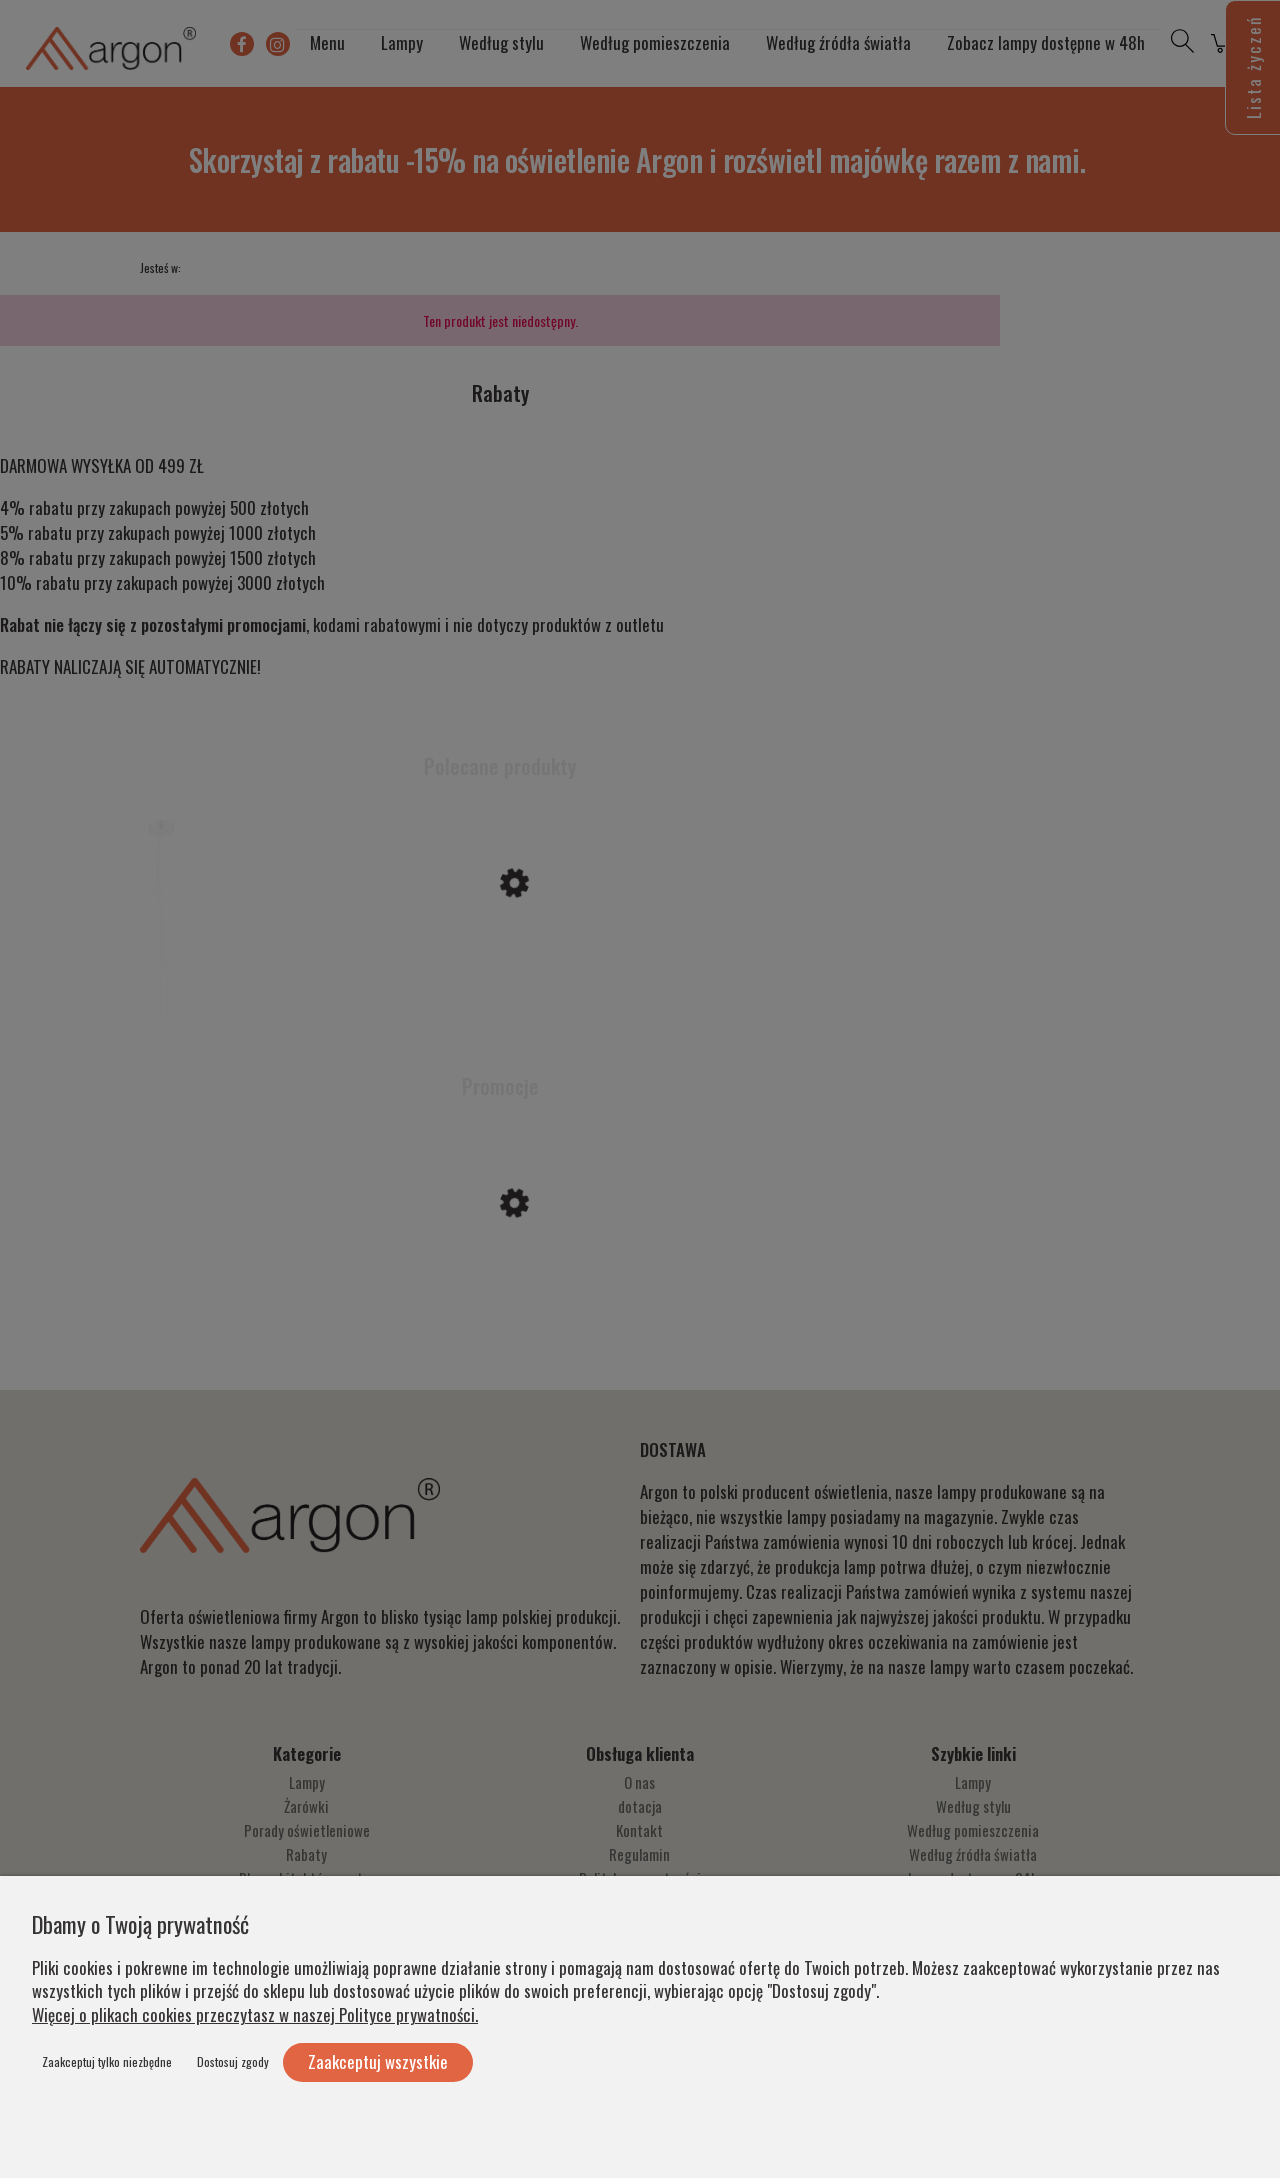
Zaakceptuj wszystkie (378, 2061)
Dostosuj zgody (233, 2061)
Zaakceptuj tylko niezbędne (107, 2061)
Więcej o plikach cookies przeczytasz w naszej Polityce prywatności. (255, 2014)
